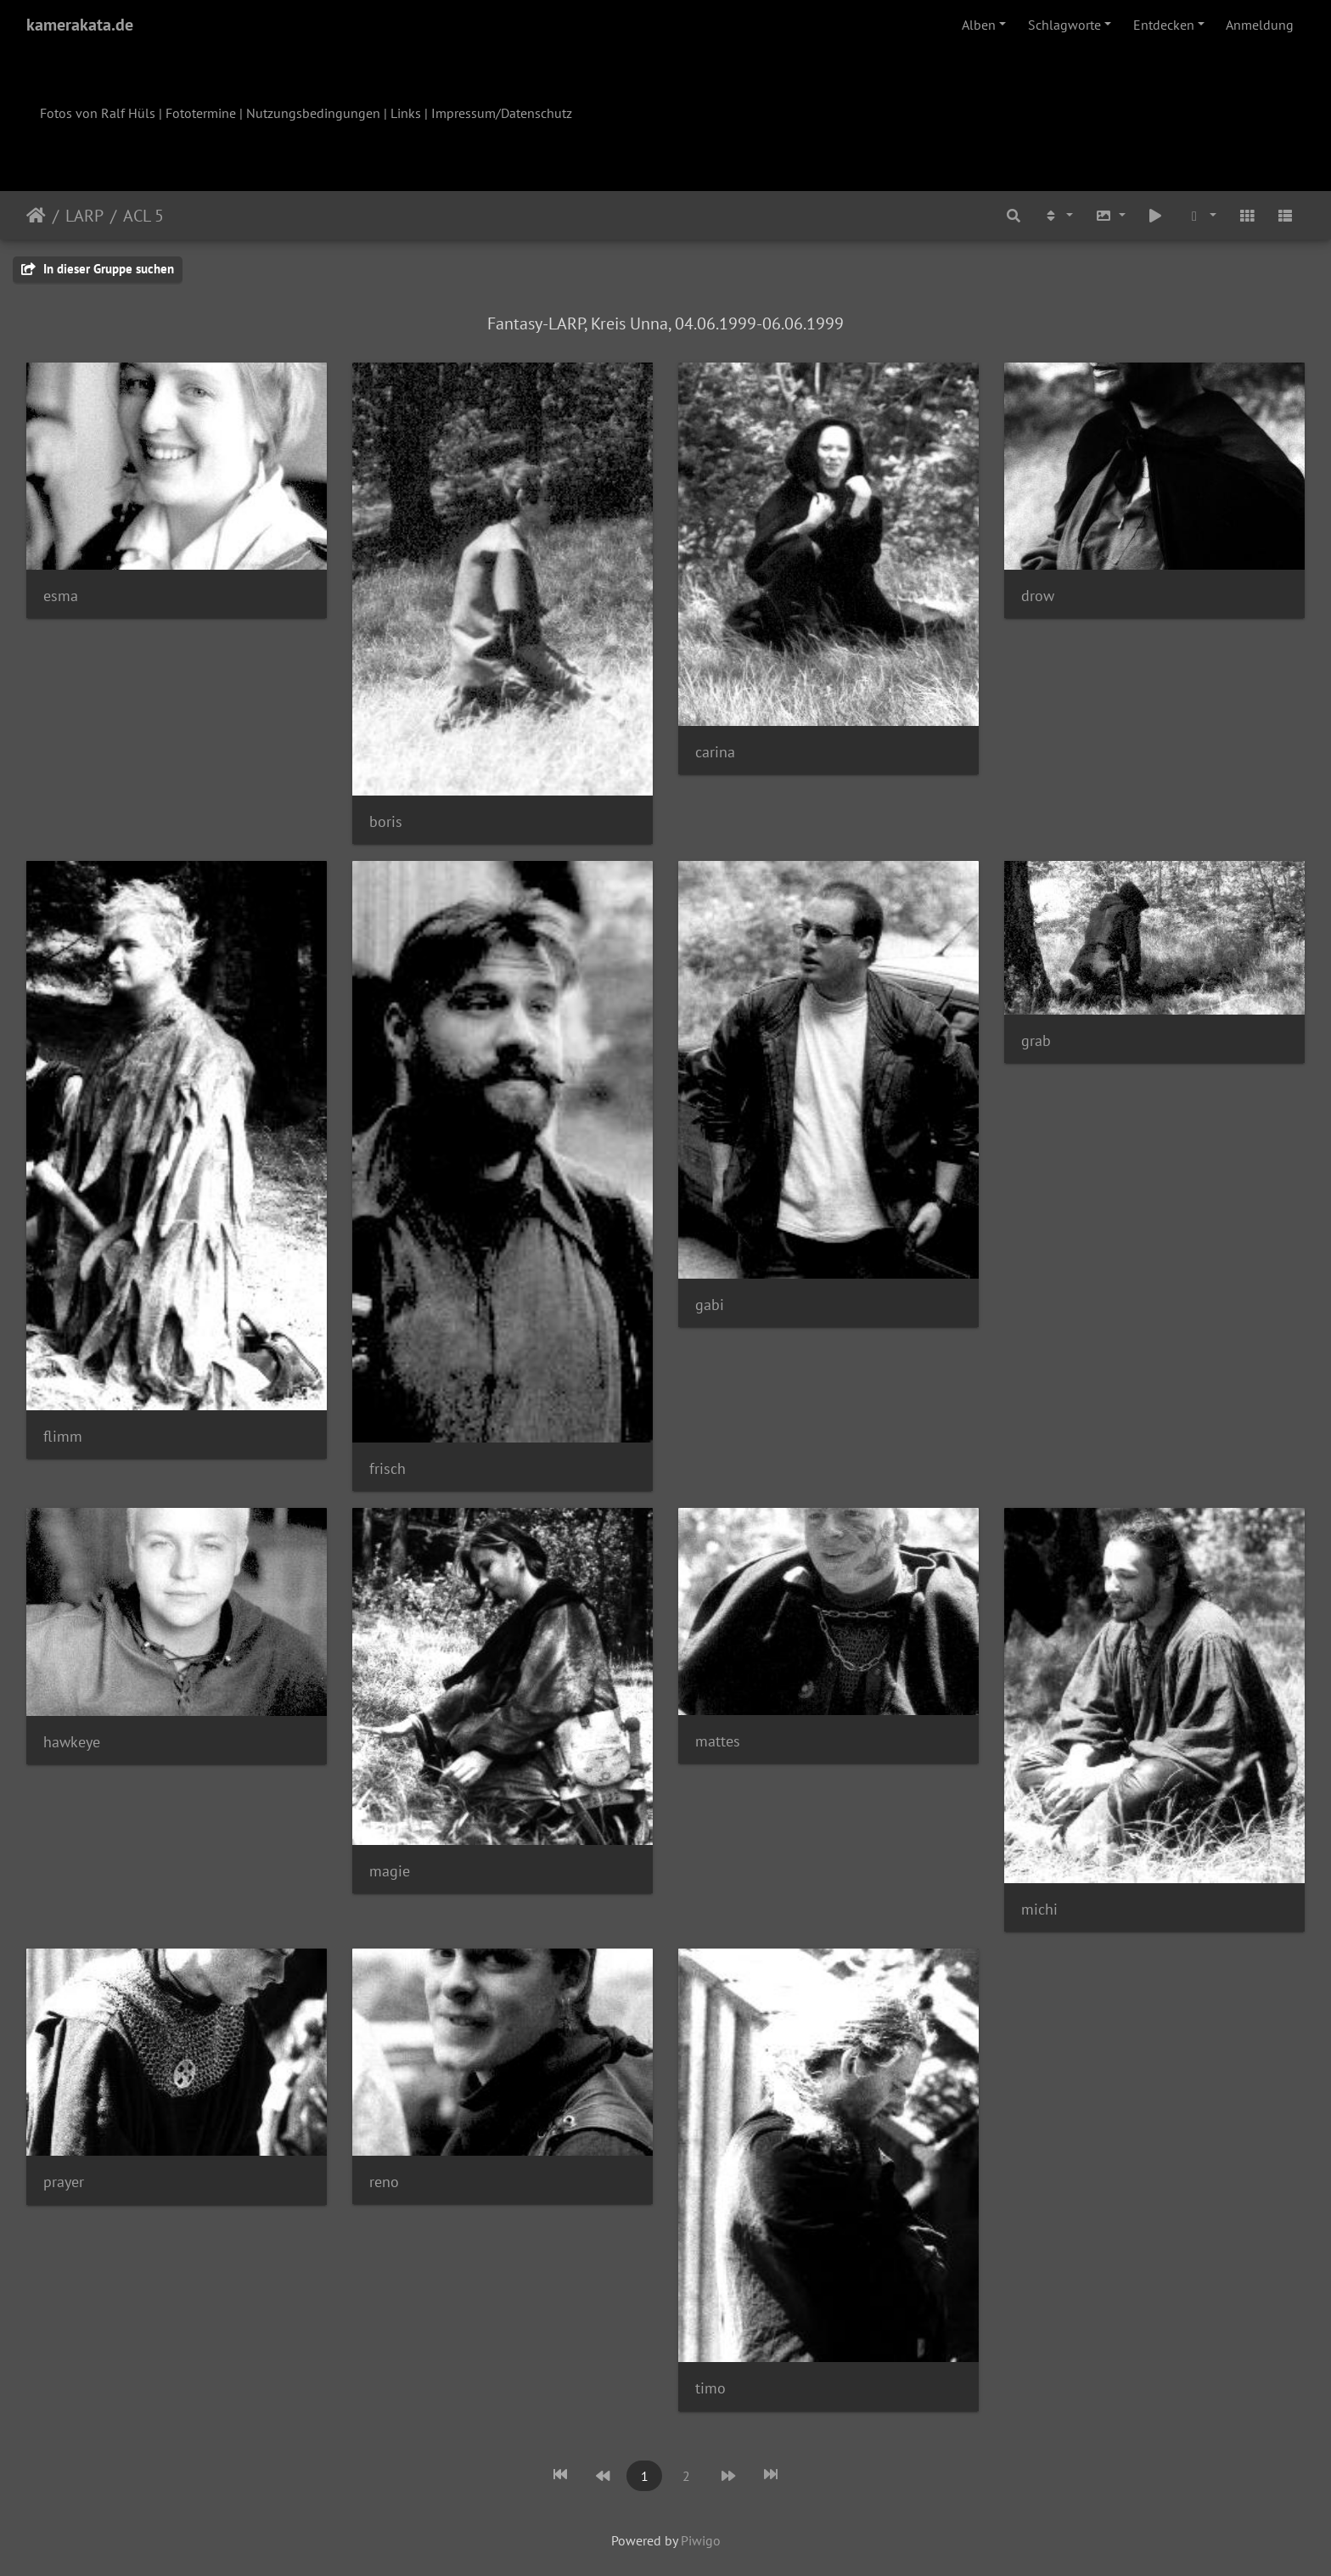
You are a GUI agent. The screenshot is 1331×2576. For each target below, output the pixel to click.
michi (1039, 1909)
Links (405, 112)
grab (1036, 1040)
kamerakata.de (79, 25)
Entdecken (1163, 24)
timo (710, 2388)
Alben (979, 24)
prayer (63, 2182)
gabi (709, 1304)
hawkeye (71, 1742)
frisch (387, 1468)
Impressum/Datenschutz (501, 112)
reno (384, 2182)
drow (1037, 596)
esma (60, 596)
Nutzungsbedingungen (313, 112)
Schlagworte (1064, 24)
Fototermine (201, 112)
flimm (62, 1436)
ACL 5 (143, 216)
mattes (717, 1741)
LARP (84, 216)
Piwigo (701, 2540)
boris (385, 821)
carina (715, 752)
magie (389, 1871)
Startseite (36, 215)
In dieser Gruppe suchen (97, 269)
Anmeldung (1260, 24)
